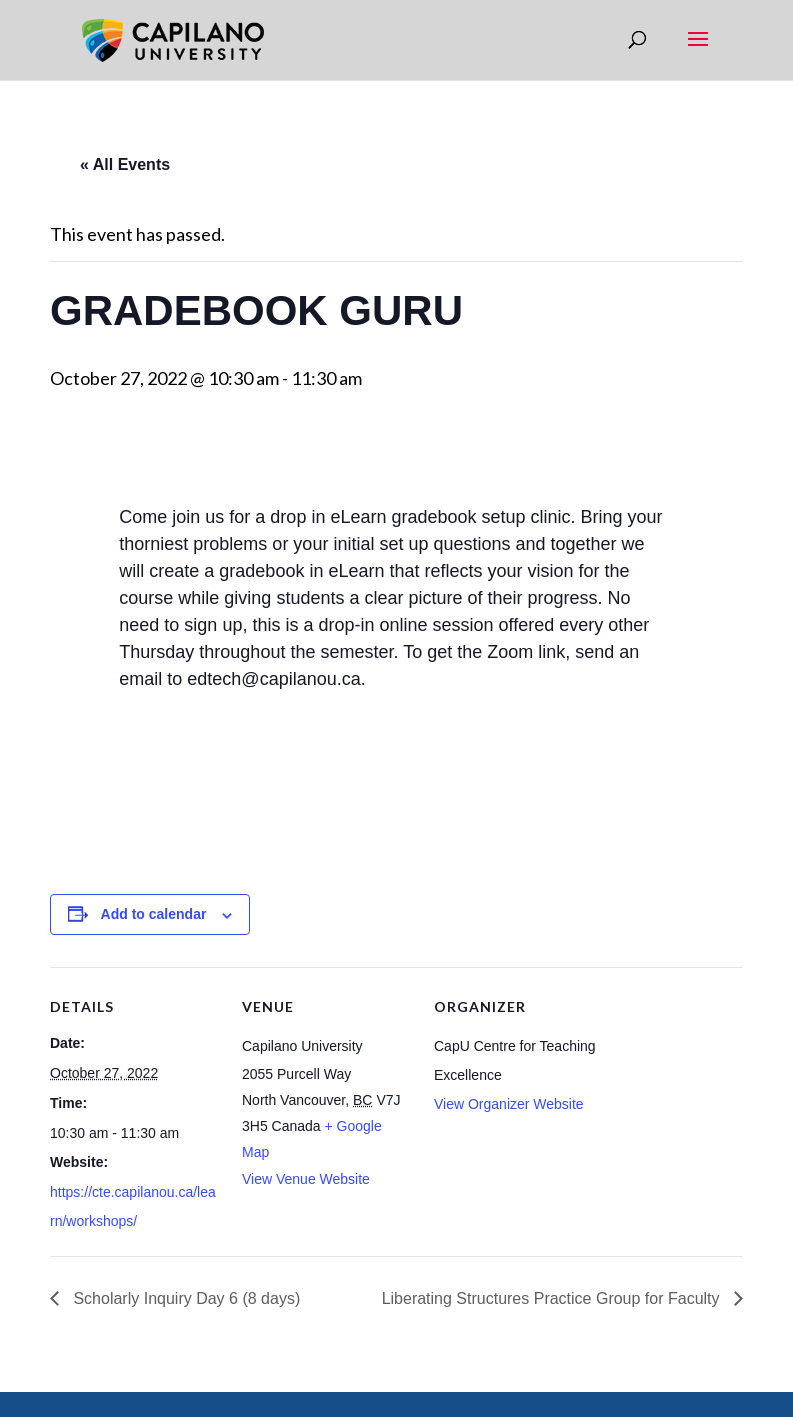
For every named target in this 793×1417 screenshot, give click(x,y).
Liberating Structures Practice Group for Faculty (553, 1298)
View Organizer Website (509, 1104)
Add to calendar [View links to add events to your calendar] (154, 914)
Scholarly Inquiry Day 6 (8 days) (184, 1298)
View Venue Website (306, 1179)
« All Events (125, 164)
